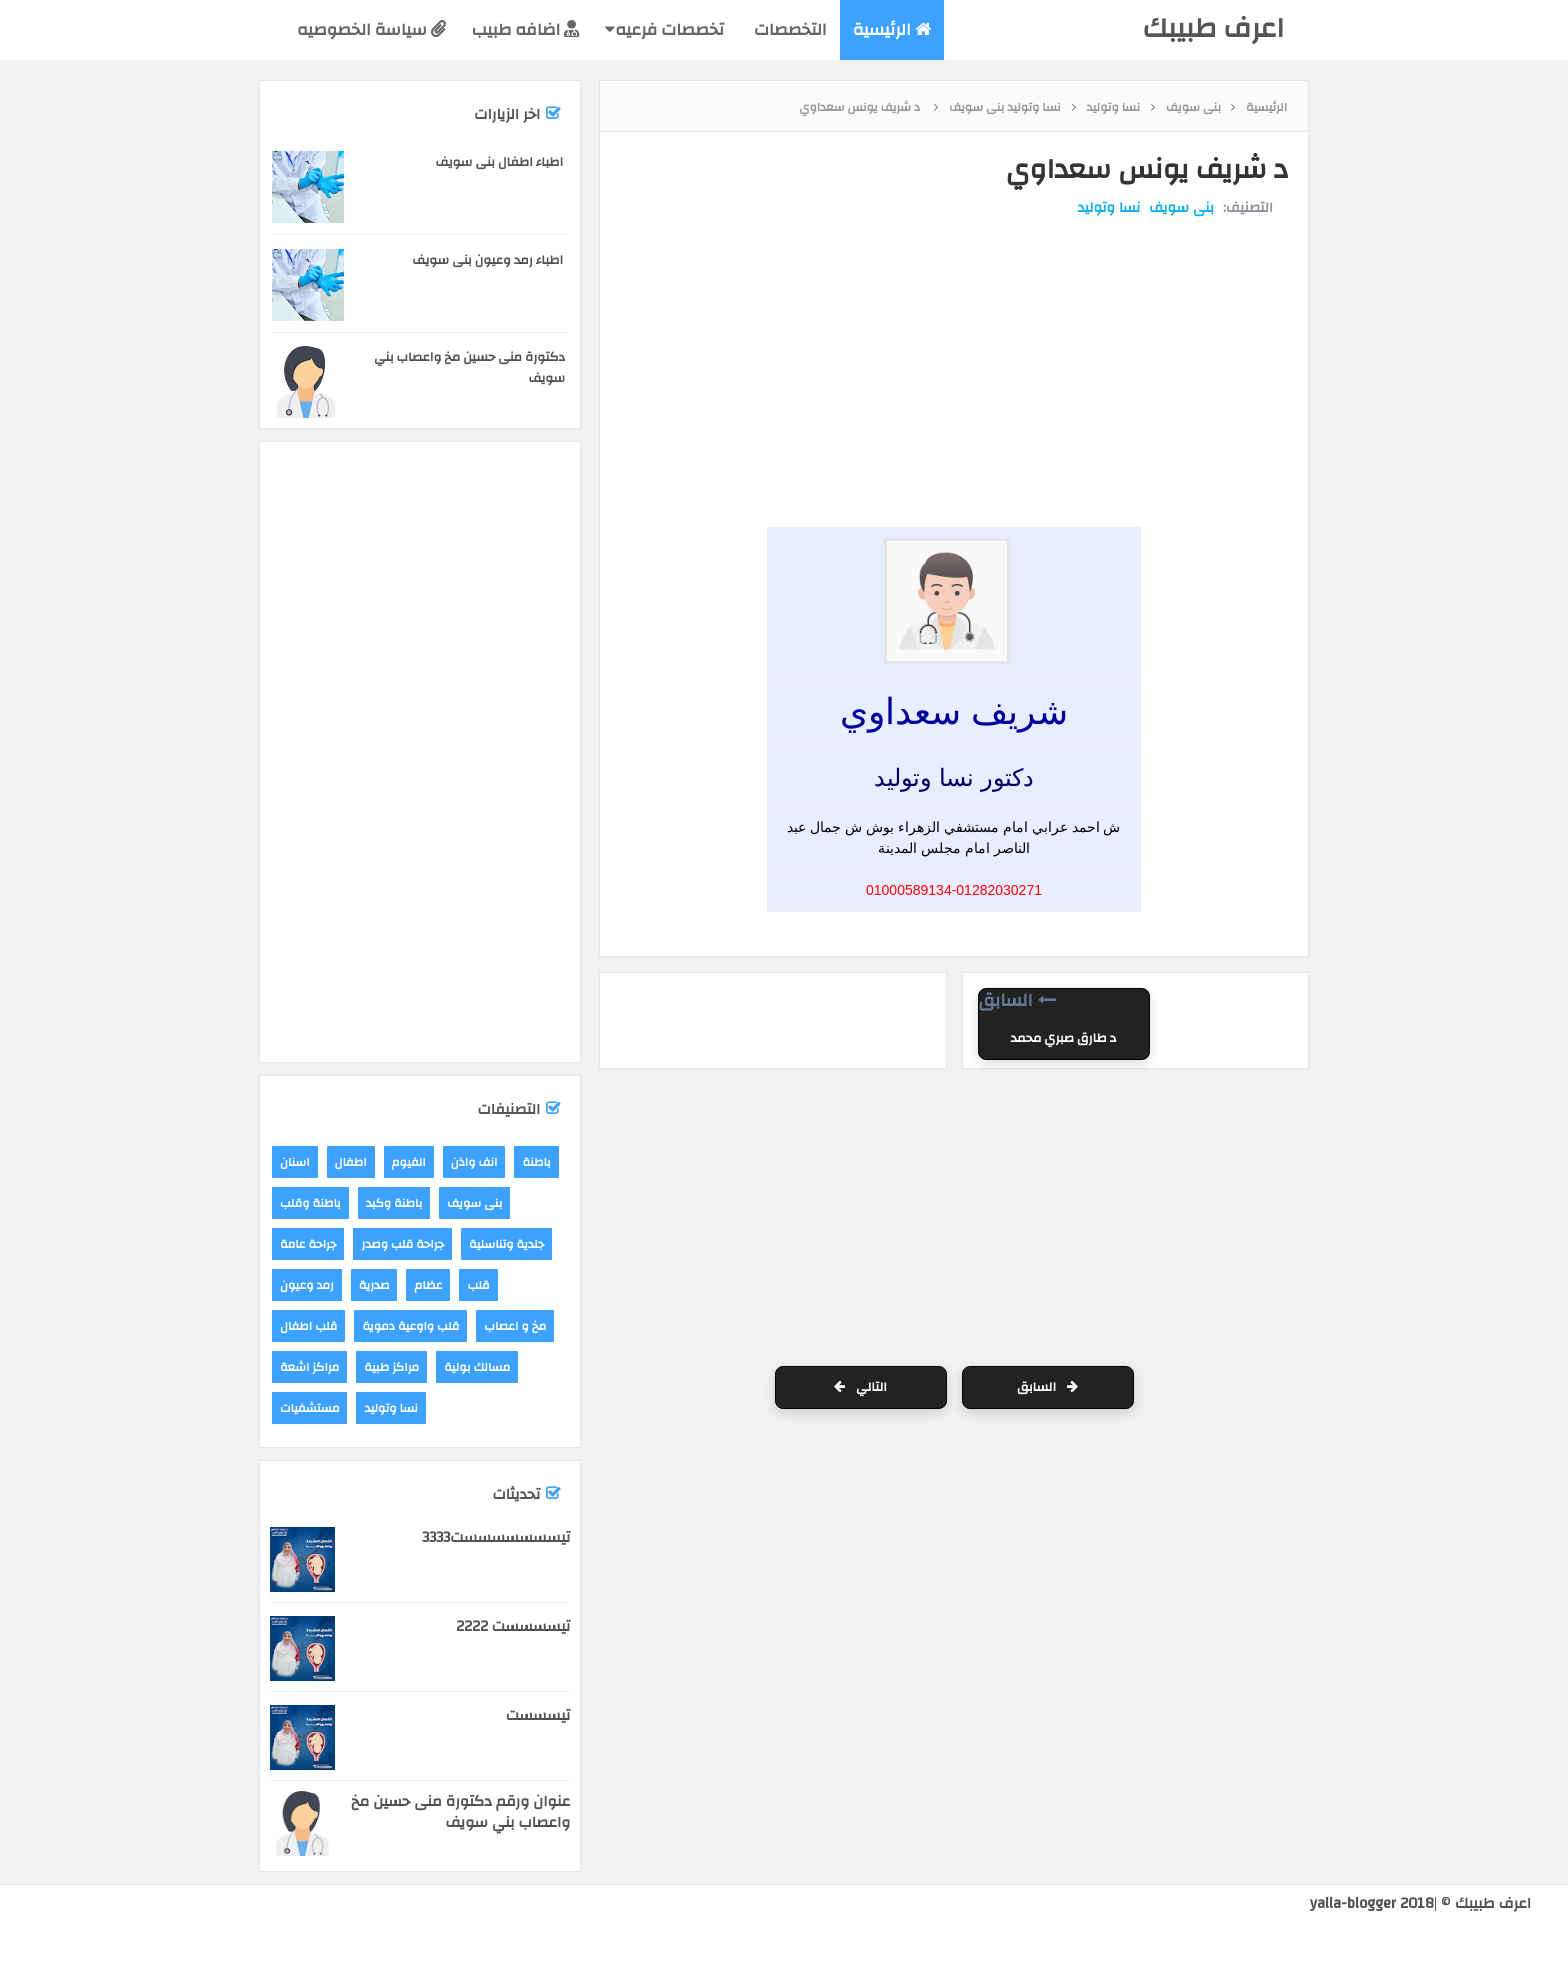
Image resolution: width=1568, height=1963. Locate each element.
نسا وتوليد (1109, 208)
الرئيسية (892, 29)
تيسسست (538, 1715)
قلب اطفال (308, 1326)
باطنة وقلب (310, 1203)
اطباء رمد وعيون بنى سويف (487, 260)
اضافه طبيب (525, 29)
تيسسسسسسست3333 (496, 1537)
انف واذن (474, 1162)
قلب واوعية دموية (410, 1326)
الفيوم (409, 1162)
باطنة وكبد (394, 1203)
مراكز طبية (391, 1367)
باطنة (536, 1162)
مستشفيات (309, 1408)
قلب (478, 1285)
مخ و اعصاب (515, 1326)
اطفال (351, 1162)
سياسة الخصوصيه (371, 29)
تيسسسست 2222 (513, 1626)
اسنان (295, 1162)
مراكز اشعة (309, 1367)
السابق (1047, 1387)
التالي (860, 1387)
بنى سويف (1181, 208)
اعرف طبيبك (1213, 28)
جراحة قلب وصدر (402, 1244)
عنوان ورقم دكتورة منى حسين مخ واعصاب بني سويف (460, 1812)
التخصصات (788, 29)
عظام (428, 1285)
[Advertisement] (949, 293)
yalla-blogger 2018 (1372, 1903)
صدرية (374, 1285)
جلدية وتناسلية (506, 1244)
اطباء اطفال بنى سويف (500, 162)
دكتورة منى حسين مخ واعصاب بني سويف (469, 367)
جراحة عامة (308, 1244)
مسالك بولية (477, 1367)
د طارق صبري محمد (1064, 1038)
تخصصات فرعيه (664, 29)
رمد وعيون (307, 1285)
